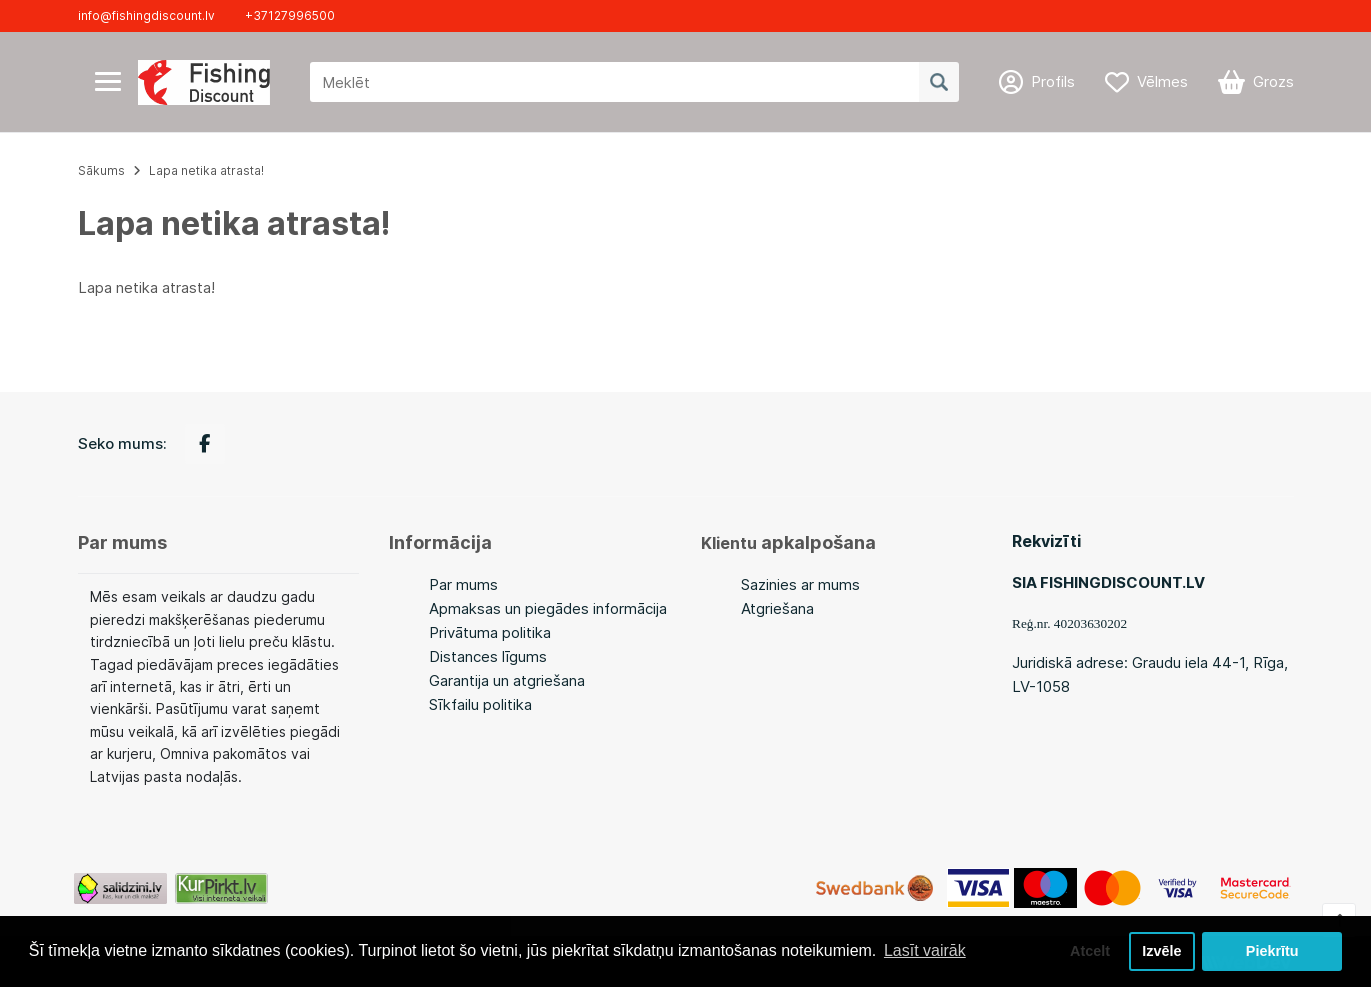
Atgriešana (777, 608)
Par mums (463, 584)
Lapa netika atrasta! (206, 170)
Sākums (101, 170)
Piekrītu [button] (1272, 951)
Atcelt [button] (1090, 951)
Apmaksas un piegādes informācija (548, 608)
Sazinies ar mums (800, 584)
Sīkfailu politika (480, 704)
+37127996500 (290, 15)
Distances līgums (488, 656)
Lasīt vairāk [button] (925, 950)
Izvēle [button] (1161, 951)
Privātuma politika (490, 632)
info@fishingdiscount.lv (146, 15)
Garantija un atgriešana (507, 680)
